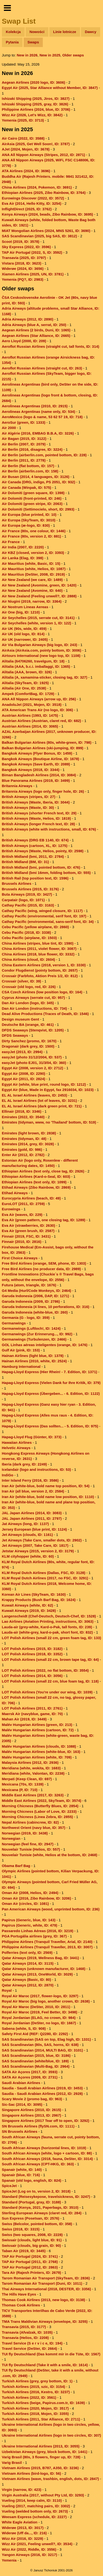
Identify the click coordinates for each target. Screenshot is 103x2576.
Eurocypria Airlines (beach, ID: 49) (31, 1198)
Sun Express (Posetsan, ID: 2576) (30, 2218)
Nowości (36, 32)
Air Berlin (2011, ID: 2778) (24, 460)
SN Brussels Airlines (20, 2131)
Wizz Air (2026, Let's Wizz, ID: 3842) (32, 115)
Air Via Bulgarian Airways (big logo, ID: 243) (39, 645)
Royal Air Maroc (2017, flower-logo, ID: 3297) (40, 1996)
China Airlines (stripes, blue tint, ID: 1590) (38, 943)
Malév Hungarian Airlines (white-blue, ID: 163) (41, 1752)
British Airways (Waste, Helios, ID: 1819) (36, 818)
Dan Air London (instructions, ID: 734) (34, 1008)
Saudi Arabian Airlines (21, 2083)
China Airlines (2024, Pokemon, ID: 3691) (37, 187)
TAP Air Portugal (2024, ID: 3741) (30, 2256)
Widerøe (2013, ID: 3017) (23, 2528)
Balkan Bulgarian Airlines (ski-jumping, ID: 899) (42, 748)
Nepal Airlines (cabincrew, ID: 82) (30, 1822)
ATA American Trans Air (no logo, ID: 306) (37, 710)
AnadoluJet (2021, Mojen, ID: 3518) (32, 704)
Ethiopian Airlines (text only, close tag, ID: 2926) (43, 1171)
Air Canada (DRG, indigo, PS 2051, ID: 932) (38, 482)
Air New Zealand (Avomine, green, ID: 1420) (39, 585)
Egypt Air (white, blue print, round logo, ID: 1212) (44, 1084)
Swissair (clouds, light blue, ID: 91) (32, 2240)
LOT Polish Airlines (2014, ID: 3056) (32, 1676)
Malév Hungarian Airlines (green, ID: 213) (37, 1725)
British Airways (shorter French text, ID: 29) (39, 813)
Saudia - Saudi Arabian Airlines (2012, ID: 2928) (42, 2094)
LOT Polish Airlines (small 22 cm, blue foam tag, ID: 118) (50, 1681)
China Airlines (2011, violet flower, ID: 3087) (39, 949)
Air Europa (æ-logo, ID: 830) (26, 525)
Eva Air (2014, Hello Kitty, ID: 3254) (31, 203)
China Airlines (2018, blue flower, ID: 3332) (38, 954)
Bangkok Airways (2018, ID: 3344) (30, 770)
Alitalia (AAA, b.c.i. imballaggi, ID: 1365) (36, 666)
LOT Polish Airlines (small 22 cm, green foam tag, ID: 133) (51, 1638)
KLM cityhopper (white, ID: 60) (28, 1556)
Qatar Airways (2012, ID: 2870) (28, 1985)
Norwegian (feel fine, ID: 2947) (27, 1844)
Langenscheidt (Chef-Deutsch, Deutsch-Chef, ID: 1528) (49, 1616)
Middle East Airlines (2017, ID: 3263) (33, 1795)
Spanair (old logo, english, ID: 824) (31, 2180)
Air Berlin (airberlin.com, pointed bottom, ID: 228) (44, 455)
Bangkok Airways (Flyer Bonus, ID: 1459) (37, 753)
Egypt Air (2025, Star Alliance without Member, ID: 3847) (50, 88)
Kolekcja (13, 32)
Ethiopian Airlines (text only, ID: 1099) (34, 1182)
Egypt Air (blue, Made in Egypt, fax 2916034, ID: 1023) (48, 1090)
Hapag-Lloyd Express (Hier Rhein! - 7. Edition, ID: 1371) (49, 1372)
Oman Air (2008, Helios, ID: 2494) (30, 1893)
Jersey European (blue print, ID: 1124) (34, 1529)
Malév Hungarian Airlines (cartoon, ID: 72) (38, 1730)
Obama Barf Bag (16, 1866)
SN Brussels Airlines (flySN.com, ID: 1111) (38, 2126)
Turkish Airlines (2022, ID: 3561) (29, 2397)
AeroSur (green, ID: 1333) (23, 422)
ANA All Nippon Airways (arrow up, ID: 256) (39, 699)
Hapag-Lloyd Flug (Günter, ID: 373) (32, 1437)
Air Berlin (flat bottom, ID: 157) (28, 466)
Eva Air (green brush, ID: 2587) (28, 1231)
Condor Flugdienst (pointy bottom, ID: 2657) (40, 970)
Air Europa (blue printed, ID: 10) (29, 514)
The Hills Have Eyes (19, 2294)
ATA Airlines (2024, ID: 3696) (26, 171)
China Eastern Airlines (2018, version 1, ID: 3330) (44, 965)
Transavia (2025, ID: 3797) (24, 258)
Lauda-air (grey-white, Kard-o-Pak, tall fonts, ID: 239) (47, 1627)
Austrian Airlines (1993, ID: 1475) (30, 715)
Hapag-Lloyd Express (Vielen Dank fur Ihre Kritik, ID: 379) (51, 1383)
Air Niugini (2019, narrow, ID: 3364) (32, 601)
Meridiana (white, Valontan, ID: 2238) (33, 1773)
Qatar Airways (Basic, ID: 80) (26, 1979)
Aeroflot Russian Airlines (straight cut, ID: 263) (42, 368)
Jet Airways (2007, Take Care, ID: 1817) (35, 1545)
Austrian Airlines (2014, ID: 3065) (30, 726)
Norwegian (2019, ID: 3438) (25, 1833)
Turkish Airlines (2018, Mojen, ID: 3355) (35, 2414)
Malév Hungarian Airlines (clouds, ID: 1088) (39, 1746)
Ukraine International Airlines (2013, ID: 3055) (41, 2446)
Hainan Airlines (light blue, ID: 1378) (33, 1356)
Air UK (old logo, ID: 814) (23, 634)
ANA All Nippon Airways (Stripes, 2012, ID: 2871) (43, 155)
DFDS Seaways (15, 1035)
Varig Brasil (12, 2462)
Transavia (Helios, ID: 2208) (25, 2338)
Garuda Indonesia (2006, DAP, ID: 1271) (35, 1296)
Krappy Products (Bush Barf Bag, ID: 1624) (39, 1600)
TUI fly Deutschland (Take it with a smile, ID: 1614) (45, 2365)
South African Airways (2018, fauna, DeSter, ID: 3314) (47, 2159)
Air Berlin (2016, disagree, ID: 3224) (32, 449)
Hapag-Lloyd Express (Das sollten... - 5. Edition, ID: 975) (50, 1426)
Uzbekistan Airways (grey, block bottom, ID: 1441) (44, 2452)
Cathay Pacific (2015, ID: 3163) (28, 905)
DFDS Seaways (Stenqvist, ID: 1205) (33, 1030)
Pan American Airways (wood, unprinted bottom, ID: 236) (51, 1909)
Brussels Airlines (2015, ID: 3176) (30, 889)
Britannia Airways (17, 786)
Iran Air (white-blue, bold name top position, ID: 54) (46, 1486)
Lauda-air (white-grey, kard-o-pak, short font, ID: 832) (47, 1632)
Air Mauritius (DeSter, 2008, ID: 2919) (33, 574)
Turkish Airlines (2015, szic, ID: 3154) (33, 2387)
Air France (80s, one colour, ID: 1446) (34, 531)
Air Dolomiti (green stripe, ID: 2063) (32, 504)
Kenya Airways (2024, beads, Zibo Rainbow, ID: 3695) (47, 214)
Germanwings (14, 1323)
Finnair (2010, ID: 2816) (21, 1242)
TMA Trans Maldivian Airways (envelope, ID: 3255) (45, 2321)
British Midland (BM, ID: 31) (25, 862)
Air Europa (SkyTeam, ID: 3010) (28, 520)
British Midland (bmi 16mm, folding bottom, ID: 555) (46, 873)
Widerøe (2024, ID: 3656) (23, 268)
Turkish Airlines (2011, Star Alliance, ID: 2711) (41, 2419)
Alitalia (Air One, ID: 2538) (24, 688)
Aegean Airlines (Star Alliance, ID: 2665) (36, 336)
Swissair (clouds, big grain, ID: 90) (31, 2245)
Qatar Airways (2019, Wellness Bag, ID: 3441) (40, 1958)
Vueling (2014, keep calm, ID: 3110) (32, 2500)
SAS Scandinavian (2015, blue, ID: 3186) (36, 2055)
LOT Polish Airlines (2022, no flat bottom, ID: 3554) (45, 1670)
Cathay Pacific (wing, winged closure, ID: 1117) (42, 911)
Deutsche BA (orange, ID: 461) (28, 1024)
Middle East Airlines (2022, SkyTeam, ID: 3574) (41, 1801)
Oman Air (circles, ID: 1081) (25, 1903)
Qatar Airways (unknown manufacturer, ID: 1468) (43, 1969)
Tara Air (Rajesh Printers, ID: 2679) (31, 2272)
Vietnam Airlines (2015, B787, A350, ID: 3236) (40, 2468)
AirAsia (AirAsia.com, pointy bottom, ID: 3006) (41, 650)
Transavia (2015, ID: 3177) (24, 2327)
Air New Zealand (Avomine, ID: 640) (32, 590)
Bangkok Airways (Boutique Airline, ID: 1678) (40, 759)
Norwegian (12, 1838)
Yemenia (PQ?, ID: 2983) (23, 279)
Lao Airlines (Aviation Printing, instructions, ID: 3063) (48, 1621)
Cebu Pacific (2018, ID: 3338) (26, 932)
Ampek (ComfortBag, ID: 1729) (28, 694)
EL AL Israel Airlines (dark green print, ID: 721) (42, 1106)
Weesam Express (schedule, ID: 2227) (34, 2517)
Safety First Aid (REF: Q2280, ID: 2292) (35, 2034)
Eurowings (12, 1209)
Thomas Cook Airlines (21, 2305)
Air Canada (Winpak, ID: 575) (26, 487)
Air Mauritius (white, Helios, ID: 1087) (34, 569)
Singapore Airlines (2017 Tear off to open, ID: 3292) (45, 2121)
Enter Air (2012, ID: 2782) (23, 1155)
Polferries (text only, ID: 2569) (27, 1952)
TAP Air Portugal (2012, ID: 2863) (30, 2267)
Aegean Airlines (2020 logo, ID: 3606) (33, 82)
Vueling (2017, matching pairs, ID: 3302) (36, 2506)
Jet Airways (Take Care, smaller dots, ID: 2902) (42, 1540)
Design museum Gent (21, 1019)
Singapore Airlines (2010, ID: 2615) (31, 2110)
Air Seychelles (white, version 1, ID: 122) (36, 623)
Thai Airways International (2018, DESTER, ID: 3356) (46, 2289)
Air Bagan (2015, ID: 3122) (24, 438)
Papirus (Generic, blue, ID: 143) (29, 1920)
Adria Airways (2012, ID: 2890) (27, 319)
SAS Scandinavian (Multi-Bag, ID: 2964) (36, 2066)
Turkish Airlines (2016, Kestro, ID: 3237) (36, 2392)
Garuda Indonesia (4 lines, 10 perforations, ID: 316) (45, 1307)
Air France (11, 542)
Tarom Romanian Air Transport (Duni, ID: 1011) (42, 2283)
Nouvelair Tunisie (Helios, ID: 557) (31, 1849)
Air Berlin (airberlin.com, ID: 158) (30, 471)
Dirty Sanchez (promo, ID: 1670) (29, 1041)
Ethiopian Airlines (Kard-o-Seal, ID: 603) (36, 1176)
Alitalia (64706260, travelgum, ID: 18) (33, 661)
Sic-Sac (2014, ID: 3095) (22, 2104)
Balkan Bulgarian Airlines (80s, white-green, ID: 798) (46, 742)
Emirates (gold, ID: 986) (22, 1149)
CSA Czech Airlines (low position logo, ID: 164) (42, 992)
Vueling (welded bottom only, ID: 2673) (35, 2511)
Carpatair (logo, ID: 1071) (23, 900)
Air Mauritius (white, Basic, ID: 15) (31, 563)
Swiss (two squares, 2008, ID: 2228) (32, 2235)
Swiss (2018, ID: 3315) (21, 2229)
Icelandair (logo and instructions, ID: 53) (36, 1469)
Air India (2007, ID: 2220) (23, 547)
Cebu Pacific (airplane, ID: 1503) (29, 938)
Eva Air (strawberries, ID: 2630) (28, 1225)
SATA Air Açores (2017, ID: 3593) (30, 2072)
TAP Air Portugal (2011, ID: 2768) (30, 2262)
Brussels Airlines (17, 883)
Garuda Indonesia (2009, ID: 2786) (31, 1301)
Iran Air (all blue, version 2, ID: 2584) (33, 1491)
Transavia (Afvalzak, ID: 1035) (27, 2332)
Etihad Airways (15, 1193)
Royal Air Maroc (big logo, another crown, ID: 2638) (46, 2001)
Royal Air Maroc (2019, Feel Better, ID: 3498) (39, 2012)
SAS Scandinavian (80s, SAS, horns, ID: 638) (40, 2045)
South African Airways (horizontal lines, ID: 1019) (44, 2148)
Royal (7, 1990)
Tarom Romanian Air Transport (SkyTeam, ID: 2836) (46, 2278)
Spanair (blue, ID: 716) (21, 2175)
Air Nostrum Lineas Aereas (25, 607)
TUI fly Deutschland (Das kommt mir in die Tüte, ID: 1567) (51, 2354)
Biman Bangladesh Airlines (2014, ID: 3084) (39, 775)
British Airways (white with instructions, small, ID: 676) (49, 829)
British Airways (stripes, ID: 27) (28, 797)
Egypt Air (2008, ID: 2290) (23, 1073)
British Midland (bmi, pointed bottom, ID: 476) (41, 867)
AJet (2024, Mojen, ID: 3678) (26, 149)
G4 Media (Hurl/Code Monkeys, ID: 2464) (36, 1290)
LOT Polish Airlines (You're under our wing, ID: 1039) (47, 1692)
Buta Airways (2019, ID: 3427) (27, 894)
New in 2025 (49, 55)
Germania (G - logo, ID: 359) (26, 1317)
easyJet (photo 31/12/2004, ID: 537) (32, 1057)
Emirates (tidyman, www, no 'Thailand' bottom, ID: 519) (49, 1122)
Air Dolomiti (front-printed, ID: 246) (32, 498)
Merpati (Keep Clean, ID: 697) (27, 1779)
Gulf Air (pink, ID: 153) (21, 1350)
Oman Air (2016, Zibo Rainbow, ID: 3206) (36, 1898)
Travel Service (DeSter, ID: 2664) (29, 2348)
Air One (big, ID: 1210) (21, 612)
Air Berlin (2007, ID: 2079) (24, 444)
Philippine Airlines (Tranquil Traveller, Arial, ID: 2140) (47, 1942)
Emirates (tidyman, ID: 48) (24, 1139)
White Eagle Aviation (20, 2522)
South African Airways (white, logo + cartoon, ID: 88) (47, 2153)
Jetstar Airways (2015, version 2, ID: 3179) (38, 1551)
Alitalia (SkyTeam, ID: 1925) (25, 683)
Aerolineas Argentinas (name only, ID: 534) (38, 411)
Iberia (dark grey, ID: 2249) (24, 1464)
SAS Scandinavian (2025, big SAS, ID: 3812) (39, 236)
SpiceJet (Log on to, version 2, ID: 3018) (36, 2191)
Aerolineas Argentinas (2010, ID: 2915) (35, 406)
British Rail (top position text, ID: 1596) (35, 878)
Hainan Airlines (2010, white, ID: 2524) (34, 1361)
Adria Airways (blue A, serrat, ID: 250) (34, 325)
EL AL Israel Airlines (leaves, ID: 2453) (34, 1095)
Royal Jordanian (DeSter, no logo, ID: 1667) (39, 2023)
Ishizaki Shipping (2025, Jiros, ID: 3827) (36, 98)
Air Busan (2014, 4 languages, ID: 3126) (35, 477)
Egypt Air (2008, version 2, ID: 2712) (32, 1068)
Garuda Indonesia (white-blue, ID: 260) (35, 1312)
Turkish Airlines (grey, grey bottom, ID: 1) (37, 2381)
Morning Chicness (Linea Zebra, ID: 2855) (37, 1817)
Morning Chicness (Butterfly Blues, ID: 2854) (40, 1806)
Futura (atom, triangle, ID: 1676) (29, 1285)
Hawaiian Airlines (17, 1442)
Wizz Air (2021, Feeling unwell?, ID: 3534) (37, 2544)
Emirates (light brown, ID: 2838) (29, 1133)
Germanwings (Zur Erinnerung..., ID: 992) (37, 1334)
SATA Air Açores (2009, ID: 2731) (30, 2077)
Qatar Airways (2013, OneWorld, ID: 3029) (37, 1974)
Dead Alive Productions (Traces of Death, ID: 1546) (45, 1014)
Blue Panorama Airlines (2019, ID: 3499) (36, 780)
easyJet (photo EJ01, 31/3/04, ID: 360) (34, 1063)
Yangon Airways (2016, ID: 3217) (29, 2555)
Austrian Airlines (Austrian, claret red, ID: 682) (41, 721)
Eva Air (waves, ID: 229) (22, 1215)
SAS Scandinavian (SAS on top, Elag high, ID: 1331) (46, 2039)
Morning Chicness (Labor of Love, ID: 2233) (39, 1811)
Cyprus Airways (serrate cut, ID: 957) (33, 997)
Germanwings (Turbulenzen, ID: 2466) (34, 1339)
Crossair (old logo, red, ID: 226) (29, 987)
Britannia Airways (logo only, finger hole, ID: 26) (43, 791)
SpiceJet (10, 2186)
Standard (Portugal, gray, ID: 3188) (31, 2202)
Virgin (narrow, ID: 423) (21, 2489)
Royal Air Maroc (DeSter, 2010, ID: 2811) (36, 2007)
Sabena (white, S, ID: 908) (24, 2028)
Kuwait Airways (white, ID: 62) (27, 1605)
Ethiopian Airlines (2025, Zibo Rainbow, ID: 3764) (44, 193)
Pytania (12, 42)
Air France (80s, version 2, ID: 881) (31, 536)
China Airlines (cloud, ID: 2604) (28, 959)
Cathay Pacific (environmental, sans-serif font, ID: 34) (48, 922)
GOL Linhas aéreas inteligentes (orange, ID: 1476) (45, 1345)
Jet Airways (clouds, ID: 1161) (27, 1535)
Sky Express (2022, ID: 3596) (26, 247)
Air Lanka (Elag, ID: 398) (23, 558)
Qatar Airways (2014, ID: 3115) (28, 1963)
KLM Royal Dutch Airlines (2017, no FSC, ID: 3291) (45, 1578)
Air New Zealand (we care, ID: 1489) (32, 580)
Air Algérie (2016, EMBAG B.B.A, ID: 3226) (38, 433)
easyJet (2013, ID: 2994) (22, 1052)
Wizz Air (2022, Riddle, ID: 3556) (29, 2549)
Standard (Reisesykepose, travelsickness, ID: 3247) (46, 2196)
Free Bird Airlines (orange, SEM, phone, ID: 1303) (44, 1263)
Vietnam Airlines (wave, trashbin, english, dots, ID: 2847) (50, 2479)
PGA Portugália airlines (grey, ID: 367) (34, 1936)
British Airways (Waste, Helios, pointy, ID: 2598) (43, 851)
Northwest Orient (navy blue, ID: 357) (34, 1828)
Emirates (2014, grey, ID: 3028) (28, 1144)
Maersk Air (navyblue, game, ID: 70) (32, 1714)
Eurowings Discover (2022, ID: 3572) (33, 198)
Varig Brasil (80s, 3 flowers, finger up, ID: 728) (41, 2457)
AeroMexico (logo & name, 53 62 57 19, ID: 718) (42, 417)
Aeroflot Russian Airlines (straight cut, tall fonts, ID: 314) (50, 346)
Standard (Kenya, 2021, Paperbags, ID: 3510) (40, 2207)
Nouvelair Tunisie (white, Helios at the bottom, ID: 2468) (49, 1855)
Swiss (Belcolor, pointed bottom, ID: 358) (37, 2224)
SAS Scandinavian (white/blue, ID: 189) (35, 2061)
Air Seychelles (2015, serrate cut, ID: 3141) (38, 618)
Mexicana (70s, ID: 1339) (23, 1784)
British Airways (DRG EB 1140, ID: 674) (35, 840)
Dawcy (90, 32)
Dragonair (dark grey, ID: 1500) (28, 1046)
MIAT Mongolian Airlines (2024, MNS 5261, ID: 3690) (46, 231)
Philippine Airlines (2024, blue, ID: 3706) (36, 109)
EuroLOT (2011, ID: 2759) (23, 1204)
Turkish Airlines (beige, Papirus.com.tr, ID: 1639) (43, 2403)
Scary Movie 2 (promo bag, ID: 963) (32, 2099)
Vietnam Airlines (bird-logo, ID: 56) (31, 2473)
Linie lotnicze (64, 32)
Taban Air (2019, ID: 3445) (24, 2251)
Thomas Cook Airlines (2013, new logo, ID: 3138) (43, 2300)
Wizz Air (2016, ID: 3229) (22, 2538)
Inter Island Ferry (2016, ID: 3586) (30, 1480)
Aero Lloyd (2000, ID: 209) (24, 341)
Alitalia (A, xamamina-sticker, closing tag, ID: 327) (44, 677)
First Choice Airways (20, 1258)
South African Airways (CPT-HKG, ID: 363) (38, 2164)
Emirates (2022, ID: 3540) (23, 1117)
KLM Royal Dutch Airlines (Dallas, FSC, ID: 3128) (43, 1573)
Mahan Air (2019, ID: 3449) (24, 1719)
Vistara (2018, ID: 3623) (21, 263)
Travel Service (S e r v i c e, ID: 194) (32, 2343)
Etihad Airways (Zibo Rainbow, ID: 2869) (36, 1187)
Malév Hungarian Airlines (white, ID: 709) (37, 1757)
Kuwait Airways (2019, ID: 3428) (29, 1610)
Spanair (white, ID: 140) (22, 2169)
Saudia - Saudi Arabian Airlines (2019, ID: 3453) (42, 2088)
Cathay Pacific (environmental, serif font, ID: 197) (44, 916)
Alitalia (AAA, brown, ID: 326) (27, 672)
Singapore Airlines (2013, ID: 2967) (31, 2115)
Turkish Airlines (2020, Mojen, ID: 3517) (35, 2408)
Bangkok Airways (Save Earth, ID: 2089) (36, 764)
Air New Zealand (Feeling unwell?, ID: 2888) (39, 596)
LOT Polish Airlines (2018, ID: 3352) (32, 1654)
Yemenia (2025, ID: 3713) (23, 120)
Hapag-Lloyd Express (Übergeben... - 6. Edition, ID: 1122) (51, 1393)
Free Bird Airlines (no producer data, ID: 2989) (41, 1269)
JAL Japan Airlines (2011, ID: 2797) (32, 1518)
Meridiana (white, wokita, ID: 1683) (31, 1768)
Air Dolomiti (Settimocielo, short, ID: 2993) (38, 509)
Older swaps (73, 55)
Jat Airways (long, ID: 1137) (25, 1524)
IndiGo (8, 1475)
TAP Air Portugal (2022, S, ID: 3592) (32, 252)
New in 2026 (27, 55)
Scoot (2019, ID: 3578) (20, 241)
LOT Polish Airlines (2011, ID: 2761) (32, 1708)
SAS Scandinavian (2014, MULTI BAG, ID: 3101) (42, 2050)
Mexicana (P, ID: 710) (19, 1790)
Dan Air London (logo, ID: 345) (28, 1003)
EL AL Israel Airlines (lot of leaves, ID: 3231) (39, 1100)
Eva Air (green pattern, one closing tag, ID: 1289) (43, 1220)
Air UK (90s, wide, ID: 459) (24, 629)
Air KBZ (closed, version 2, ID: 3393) (33, 553)
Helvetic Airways (17, 1448)
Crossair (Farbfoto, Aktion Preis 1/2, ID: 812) (40, 976)
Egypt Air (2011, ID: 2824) (23, 1079)
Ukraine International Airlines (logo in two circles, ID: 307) (51, 2435)
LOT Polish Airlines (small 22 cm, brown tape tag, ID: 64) (50, 1659)
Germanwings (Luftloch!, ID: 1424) (31, 1328)
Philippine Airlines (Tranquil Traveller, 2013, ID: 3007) (47, 1947)
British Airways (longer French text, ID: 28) (38, 824)
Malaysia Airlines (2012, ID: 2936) (30, 1762)
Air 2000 (9, 428)
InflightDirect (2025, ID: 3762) (27, 209)
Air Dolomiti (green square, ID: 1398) (33, 493)
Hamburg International (22, 1366)
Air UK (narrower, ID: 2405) (25, 639)
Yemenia (10, 2560)
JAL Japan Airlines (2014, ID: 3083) (32, 1513)
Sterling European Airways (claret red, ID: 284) (42, 2213)
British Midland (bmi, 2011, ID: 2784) (33, 856)
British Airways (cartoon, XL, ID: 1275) (34, 846)
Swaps (33, 42)
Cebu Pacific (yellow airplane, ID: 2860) (35, 927)
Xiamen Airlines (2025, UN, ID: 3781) (33, 274)
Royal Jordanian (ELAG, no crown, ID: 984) (39, 2018)
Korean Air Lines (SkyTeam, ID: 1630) (34, 1594)
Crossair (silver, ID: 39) (21, 981)
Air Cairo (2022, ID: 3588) (23, 138)
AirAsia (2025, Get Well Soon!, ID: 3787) (36, 144)
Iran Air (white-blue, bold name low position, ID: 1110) (48, 1497)
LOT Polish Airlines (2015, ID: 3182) (32, 1649)
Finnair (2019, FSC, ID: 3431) (26, 1236)
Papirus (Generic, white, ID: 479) (29, 1925)
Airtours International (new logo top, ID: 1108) (41, 656)
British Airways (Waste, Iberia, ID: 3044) (36, 802)
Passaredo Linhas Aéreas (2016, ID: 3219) (37, 1931)
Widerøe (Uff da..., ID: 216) (24, 2533)
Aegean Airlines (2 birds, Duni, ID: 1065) (36, 330)
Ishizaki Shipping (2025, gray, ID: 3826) (35, 104)
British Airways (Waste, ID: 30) (28, 807)
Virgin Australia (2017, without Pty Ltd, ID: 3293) (43, 2495)
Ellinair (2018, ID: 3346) (21, 1111)
